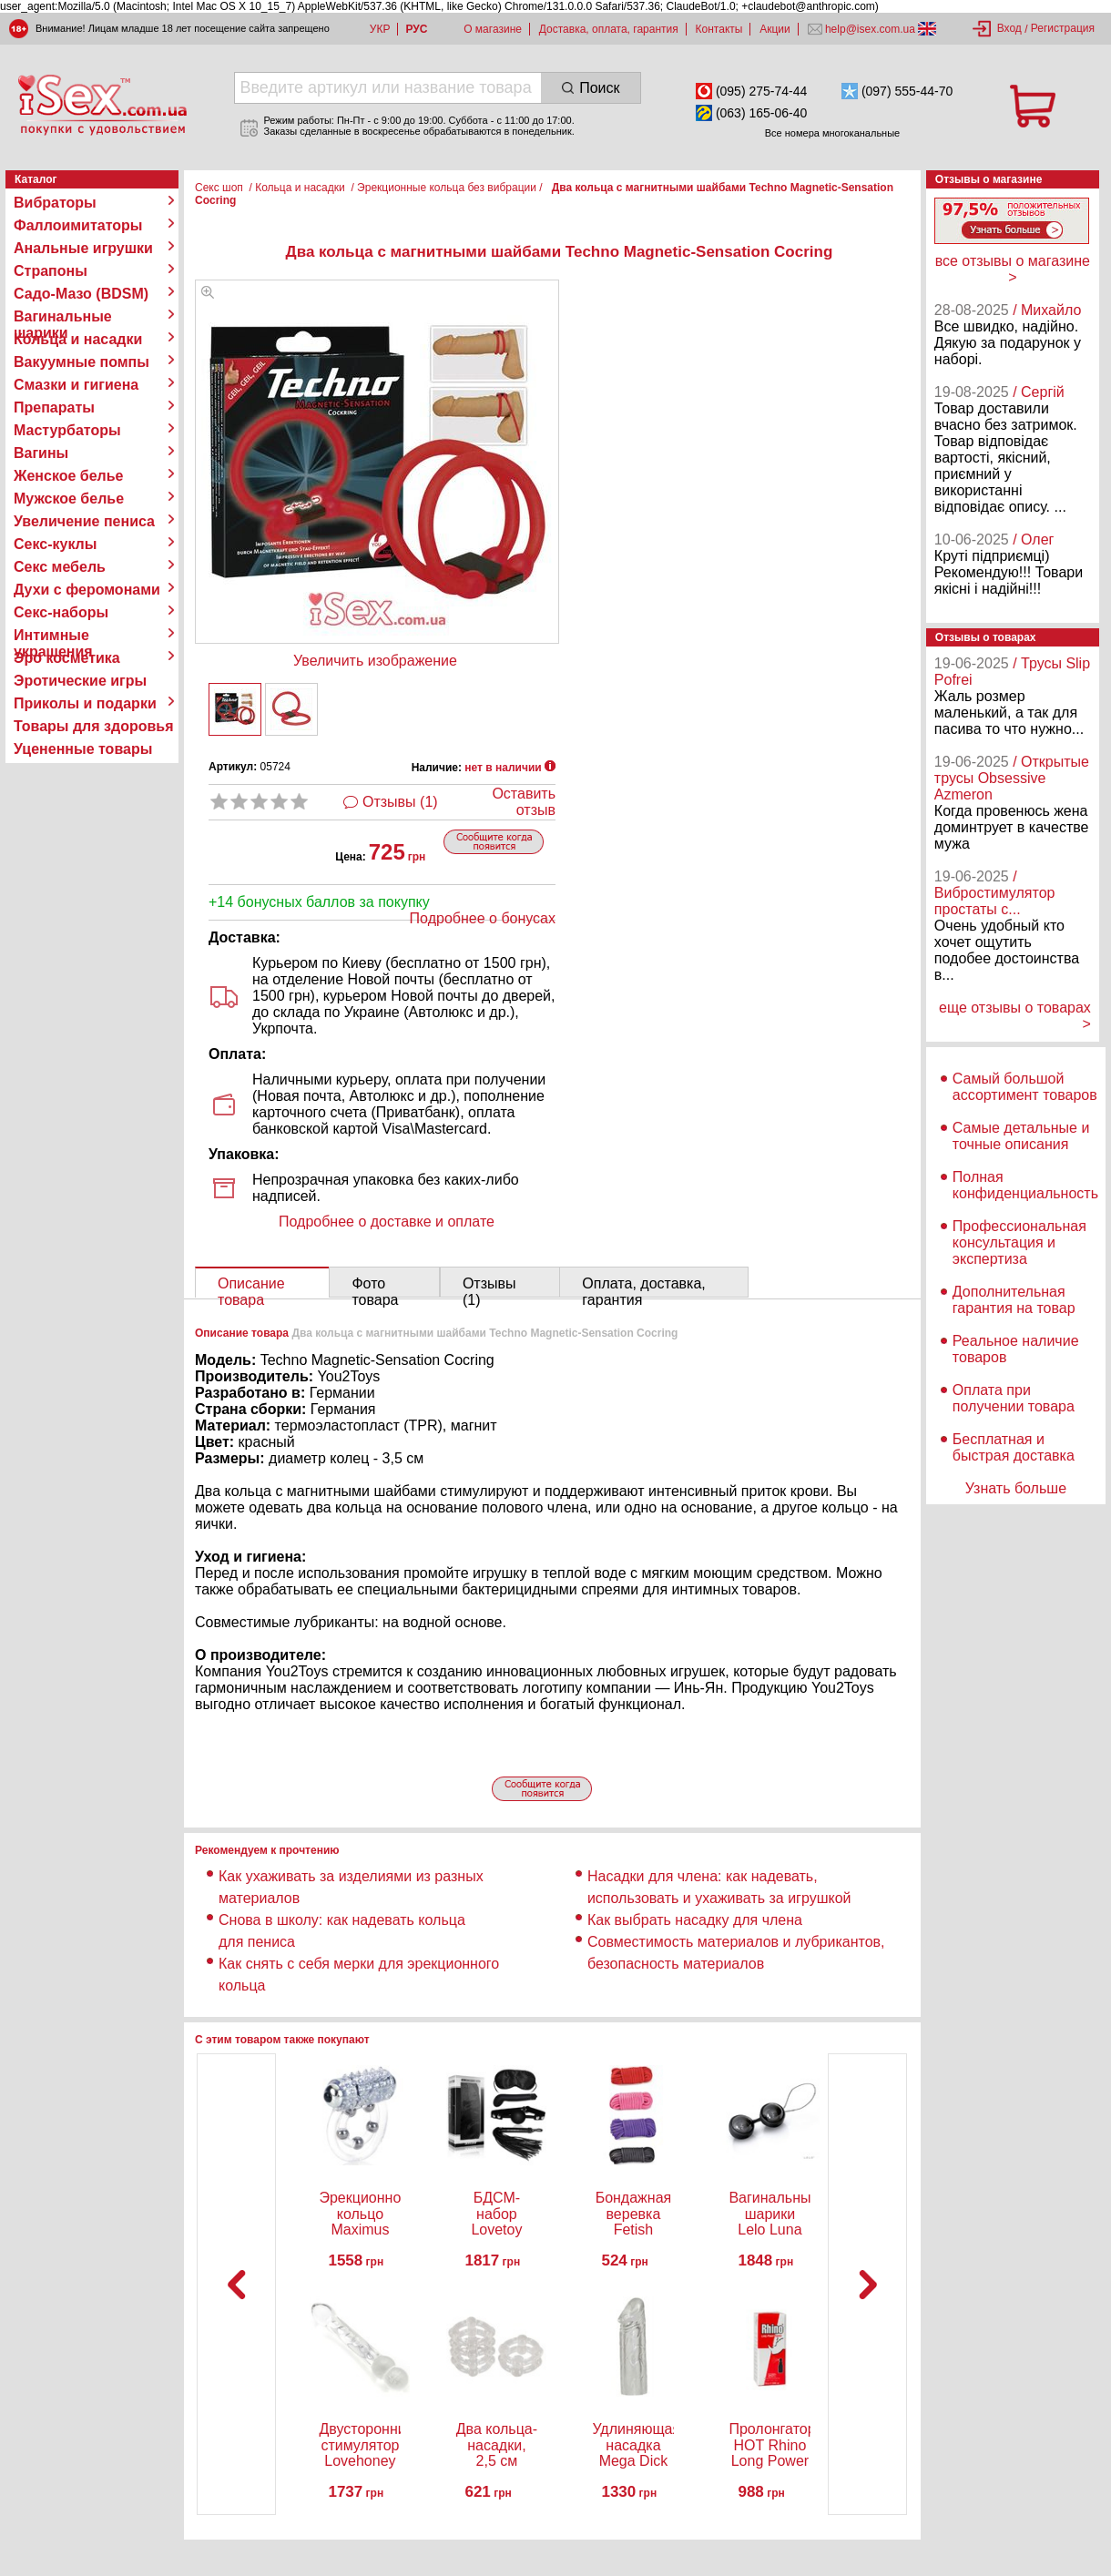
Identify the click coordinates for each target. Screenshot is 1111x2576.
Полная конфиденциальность (1025, 1185)
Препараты (54, 407)
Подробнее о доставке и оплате (386, 1221)
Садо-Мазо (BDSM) (81, 293)
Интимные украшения (53, 635)
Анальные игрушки (83, 248)
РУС (416, 29)
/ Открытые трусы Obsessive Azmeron (1011, 778)
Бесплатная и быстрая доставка (1014, 1447)
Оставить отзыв (524, 802)
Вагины (41, 453)
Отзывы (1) (400, 801)
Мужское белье (69, 498)
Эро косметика (67, 658)
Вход (1009, 28)
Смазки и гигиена (76, 384)
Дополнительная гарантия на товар (1014, 1300)
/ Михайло (1047, 310)
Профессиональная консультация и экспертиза (1019, 1242)
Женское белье (69, 476)
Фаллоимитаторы (78, 225)
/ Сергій (1039, 392)
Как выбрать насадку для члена (694, 1920)
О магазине (493, 29)
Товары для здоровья (93, 726)
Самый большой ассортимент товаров (1025, 1087)
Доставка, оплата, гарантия (608, 29)
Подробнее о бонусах (483, 918)
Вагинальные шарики (63, 317)
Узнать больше (1015, 1488)
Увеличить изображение (375, 660)
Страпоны (50, 271)
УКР (380, 29)
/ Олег (1033, 539)
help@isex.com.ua (870, 29)
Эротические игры (80, 680)
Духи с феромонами (87, 589)
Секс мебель (60, 567)
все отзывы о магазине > (1012, 269)
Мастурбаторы (67, 430)
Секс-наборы (61, 612)
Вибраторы (55, 202)
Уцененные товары (83, 749)
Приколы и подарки (85, 703)
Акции (774, 29)
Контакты (719, 29)
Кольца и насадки (78, 339)
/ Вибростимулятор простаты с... (994, 893)
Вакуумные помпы (81, 362)
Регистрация (1063, 28)
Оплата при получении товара (1014, 1398)
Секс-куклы (55, 544)
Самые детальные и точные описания (1021, 1136)
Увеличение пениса (84, 521)
